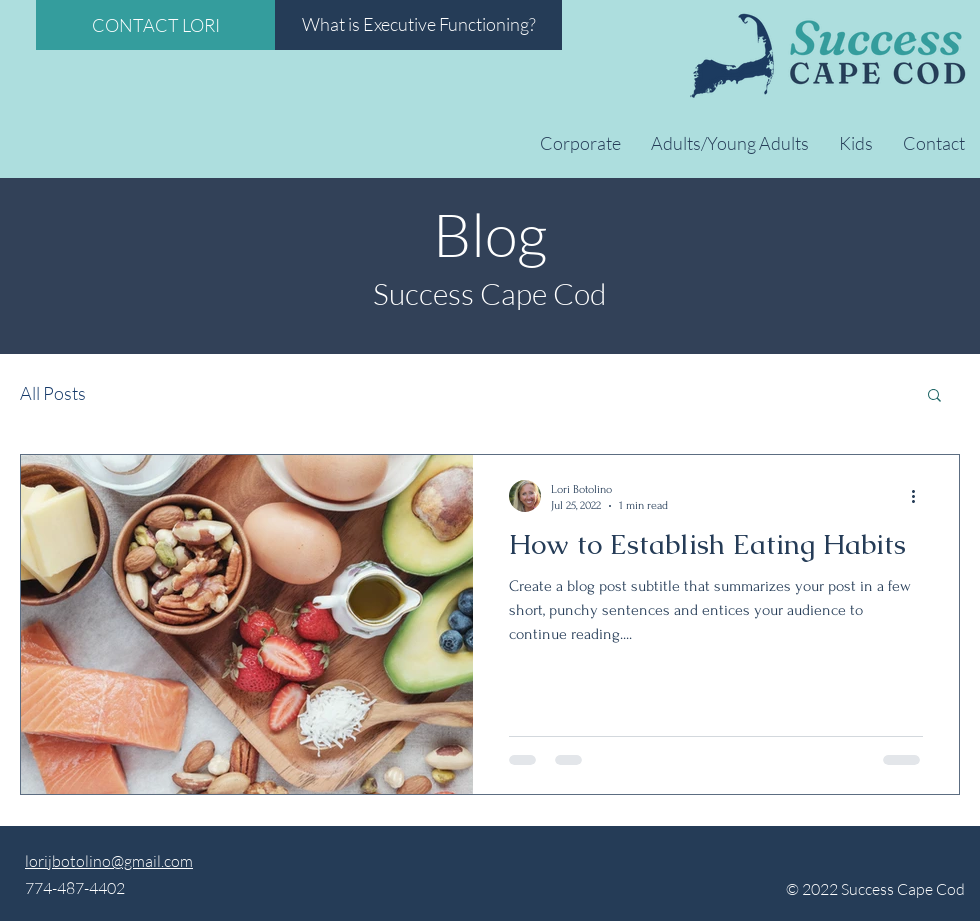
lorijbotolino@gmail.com (109, 861)
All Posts (53, 393)
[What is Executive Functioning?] (418, 25)
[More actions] (920, 496)
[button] (934, 396)
